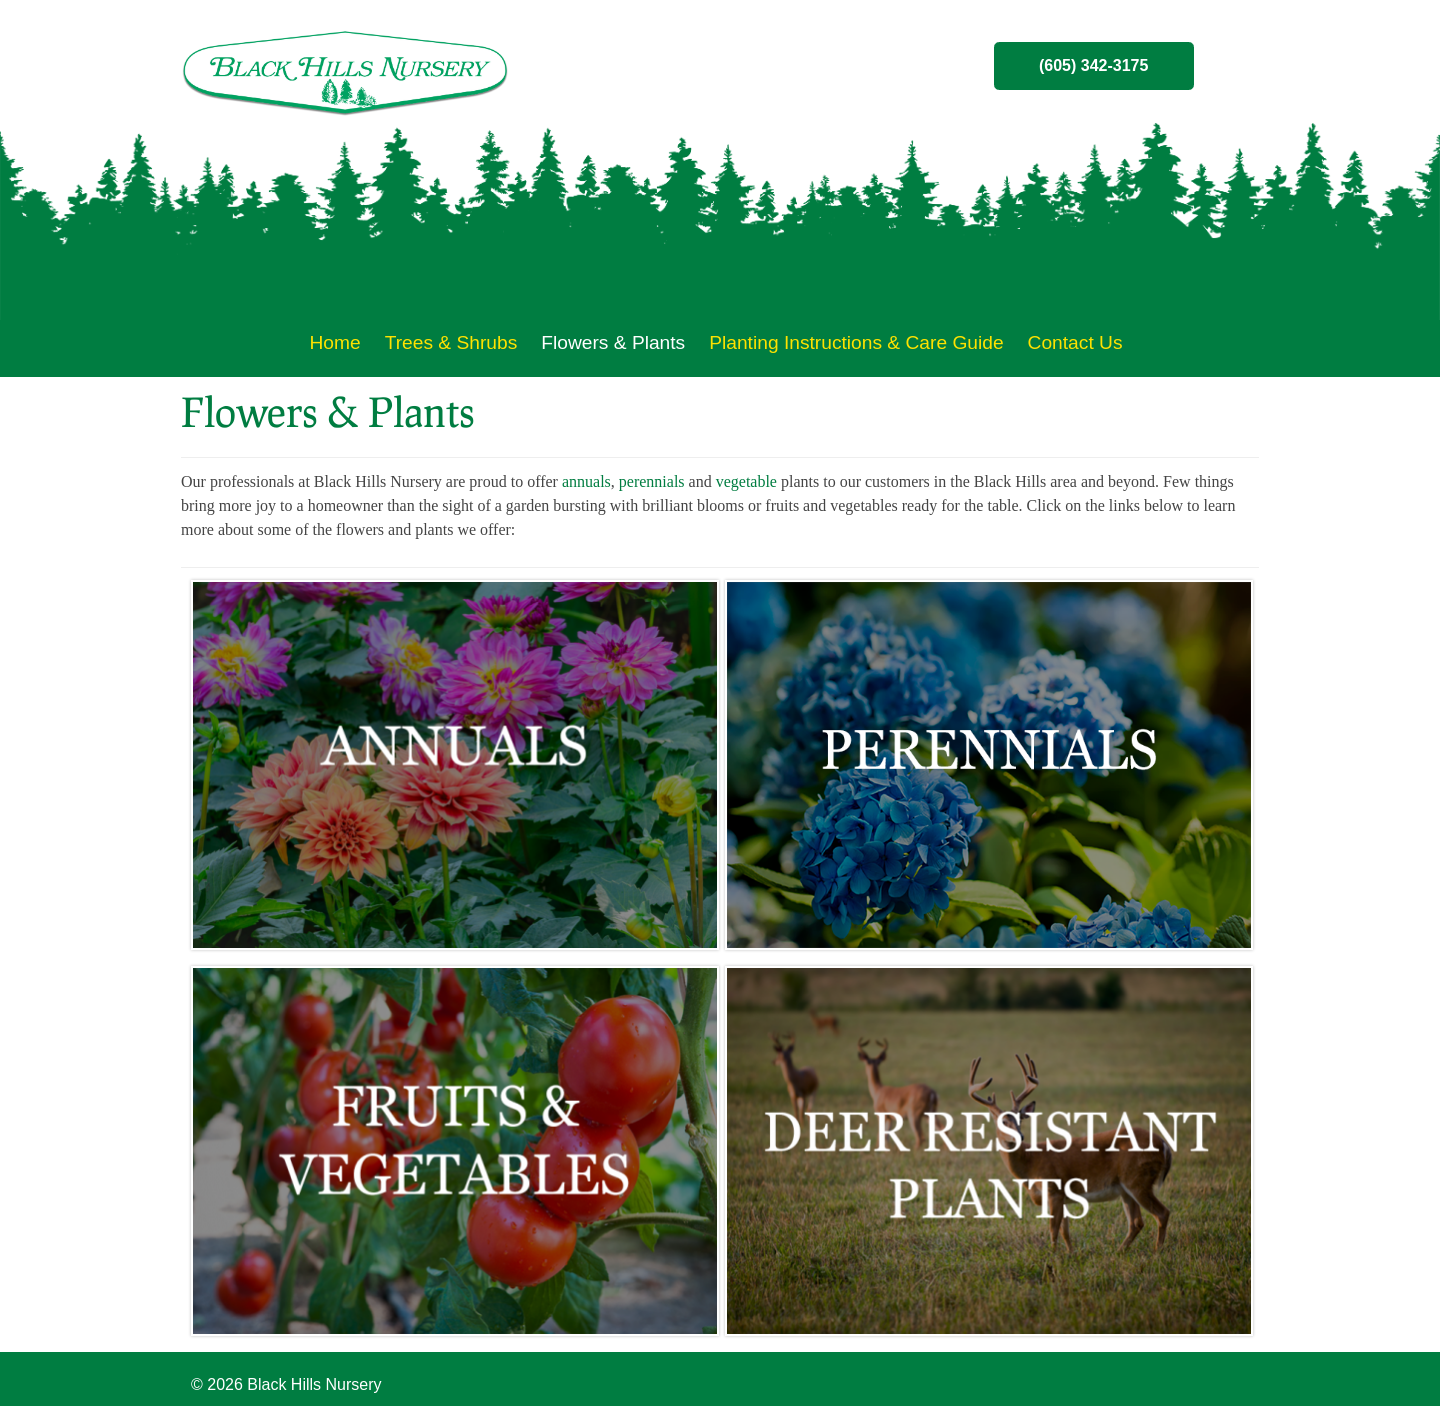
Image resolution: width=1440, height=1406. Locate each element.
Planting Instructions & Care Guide (856, 342)
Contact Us (1075, 342)
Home (334, 342)
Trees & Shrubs (451, 342)
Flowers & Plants (613, 342)
